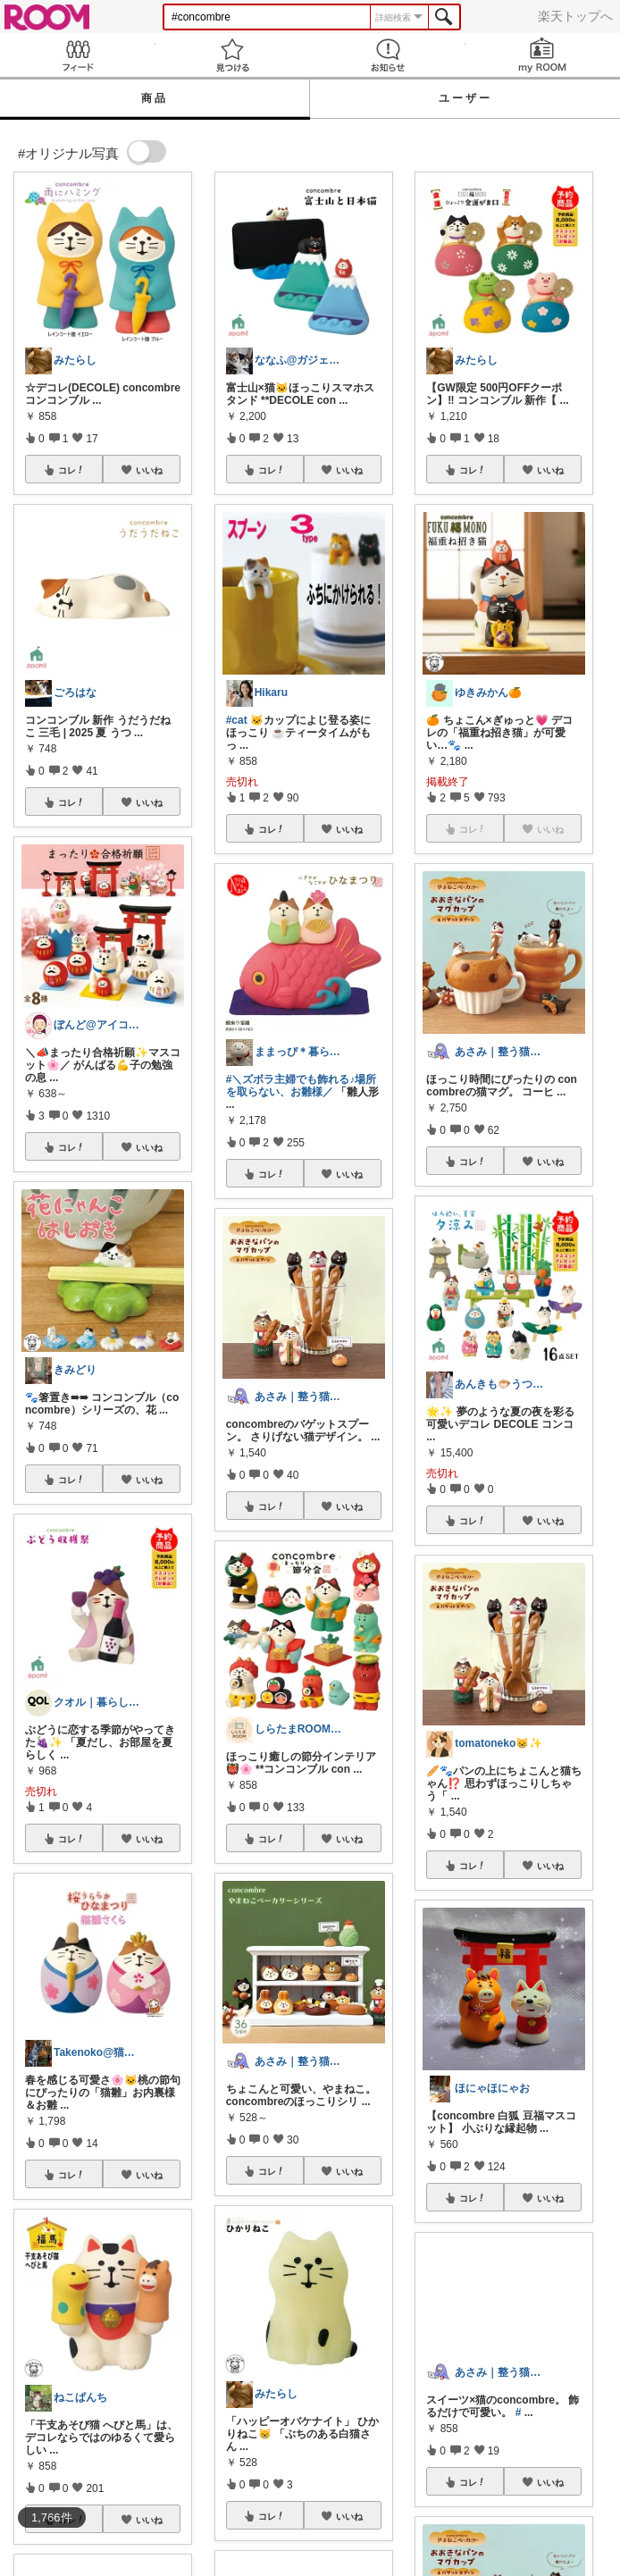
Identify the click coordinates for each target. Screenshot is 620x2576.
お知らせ (387, 55)
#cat (236, 720)
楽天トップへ (575, 16)
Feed (77, 55)
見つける (233, 55)
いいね (149, 470)
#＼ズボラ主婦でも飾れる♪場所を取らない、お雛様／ (301, 1085)
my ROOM (543, 55)
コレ (71, 470)
